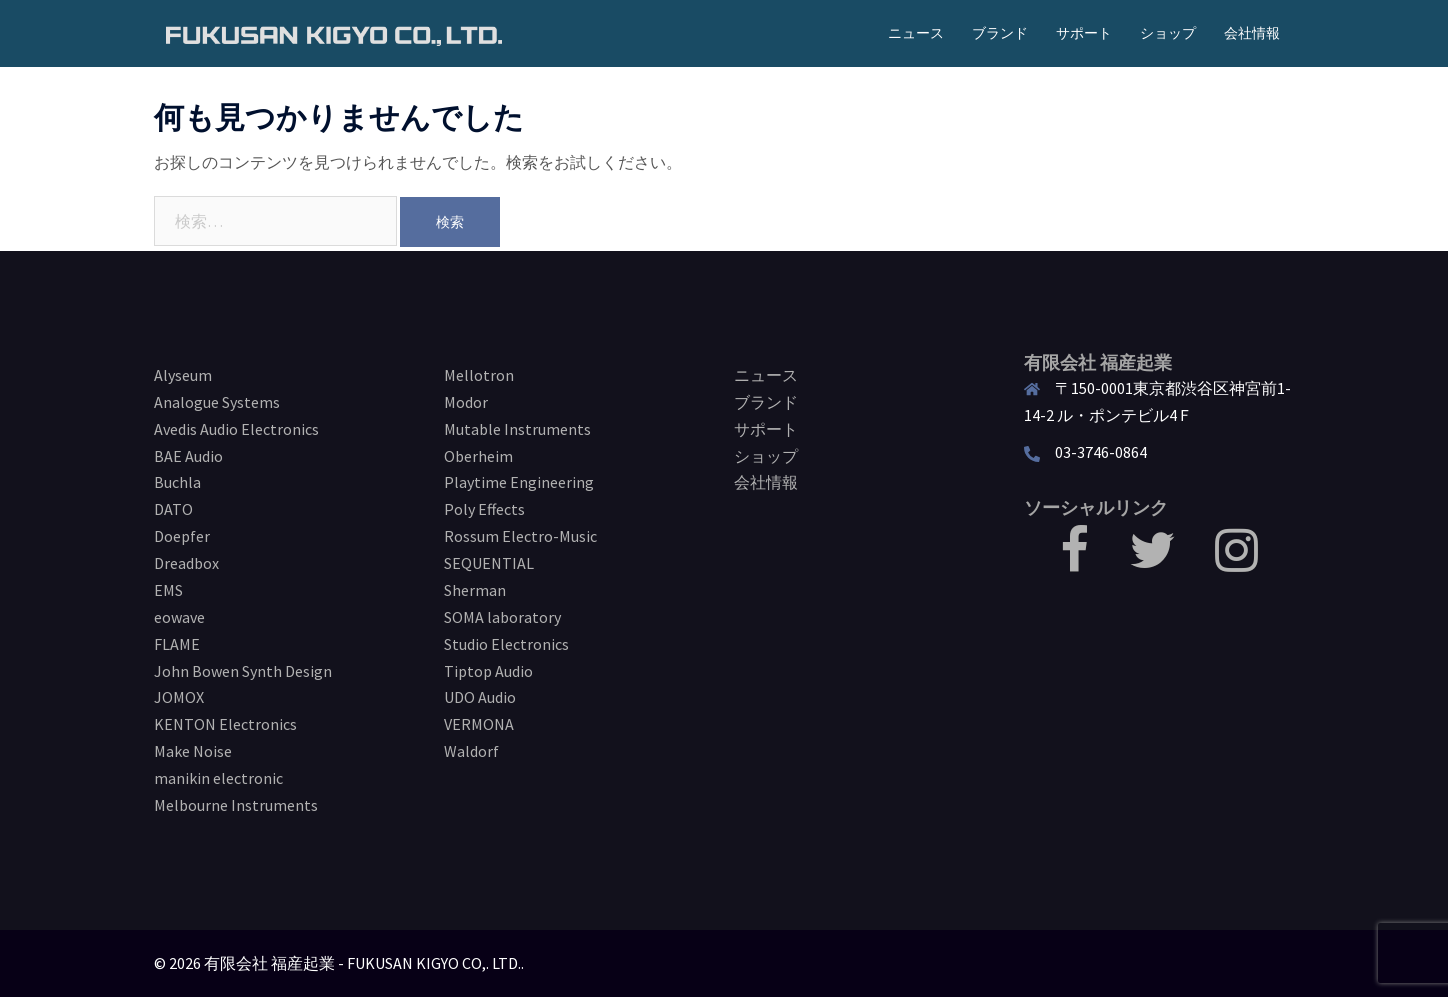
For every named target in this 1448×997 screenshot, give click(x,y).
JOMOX (179, 697)
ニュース (916, 33)
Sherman (475, 590)
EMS (168, 590)
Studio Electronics (506, 644)
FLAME (177, 644)
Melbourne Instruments (236, 805)
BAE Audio (188, 456)
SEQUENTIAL (489, 563)
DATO (173, 509)
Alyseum (183, 375)
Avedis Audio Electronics (236, 429)
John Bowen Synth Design (243, 671)
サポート (1084, 33)
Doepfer (182, 536)
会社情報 (1252, 33)
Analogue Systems (217, 402)
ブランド (1000, 33)
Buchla (177, 482)
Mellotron (479, 375)
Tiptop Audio (488, 671)
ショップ (1168, 33)
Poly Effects (484, 509)
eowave (179, 617)
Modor (466, 402)
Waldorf (471, 751)
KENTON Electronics (225, 724)
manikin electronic (218, 778)
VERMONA (479, 724)
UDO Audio (480, 697)
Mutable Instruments (517, 429)
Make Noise (193, 751)
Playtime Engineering (519, 482)
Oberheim (478, 456)
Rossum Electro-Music (520, 536)
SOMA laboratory (502, 617)
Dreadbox (186, 563)
